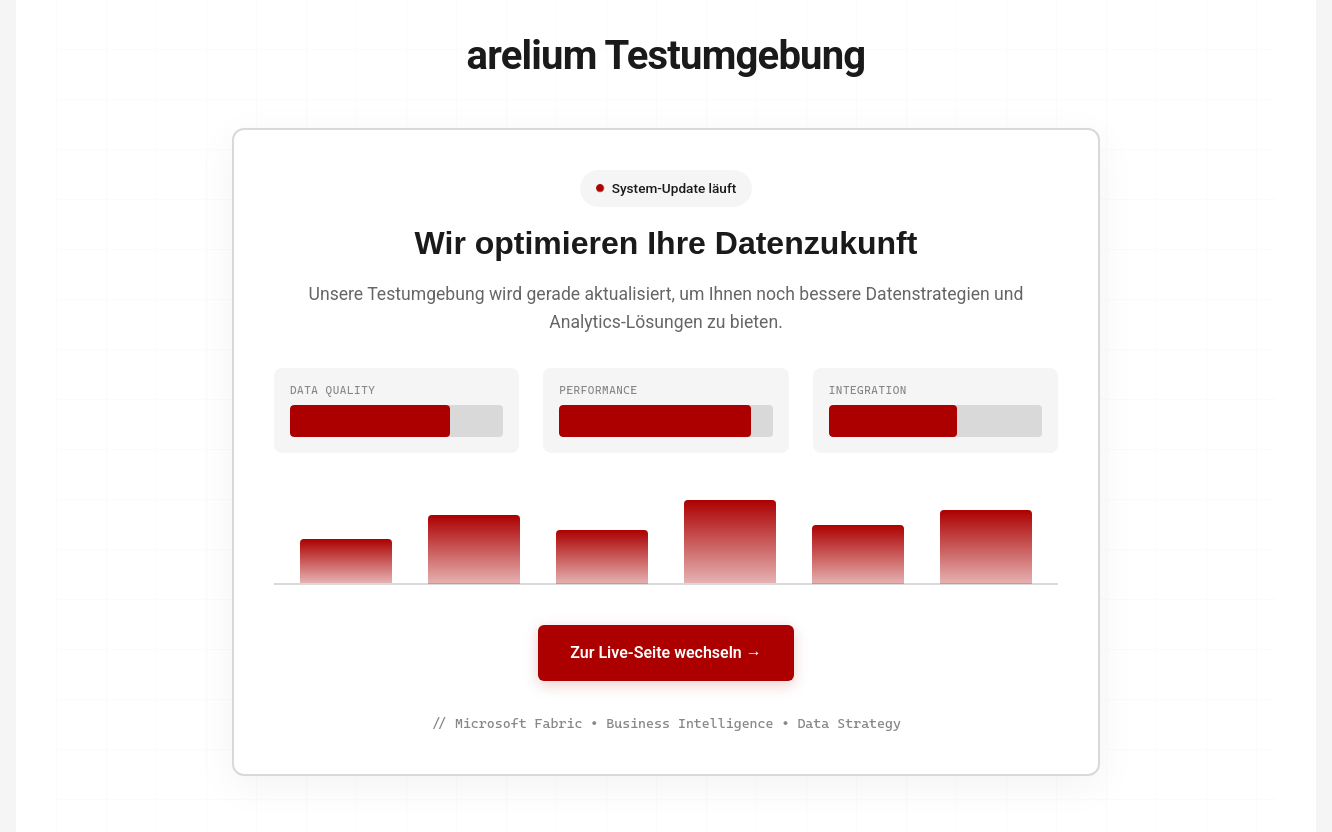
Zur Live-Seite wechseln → (665, 652)
